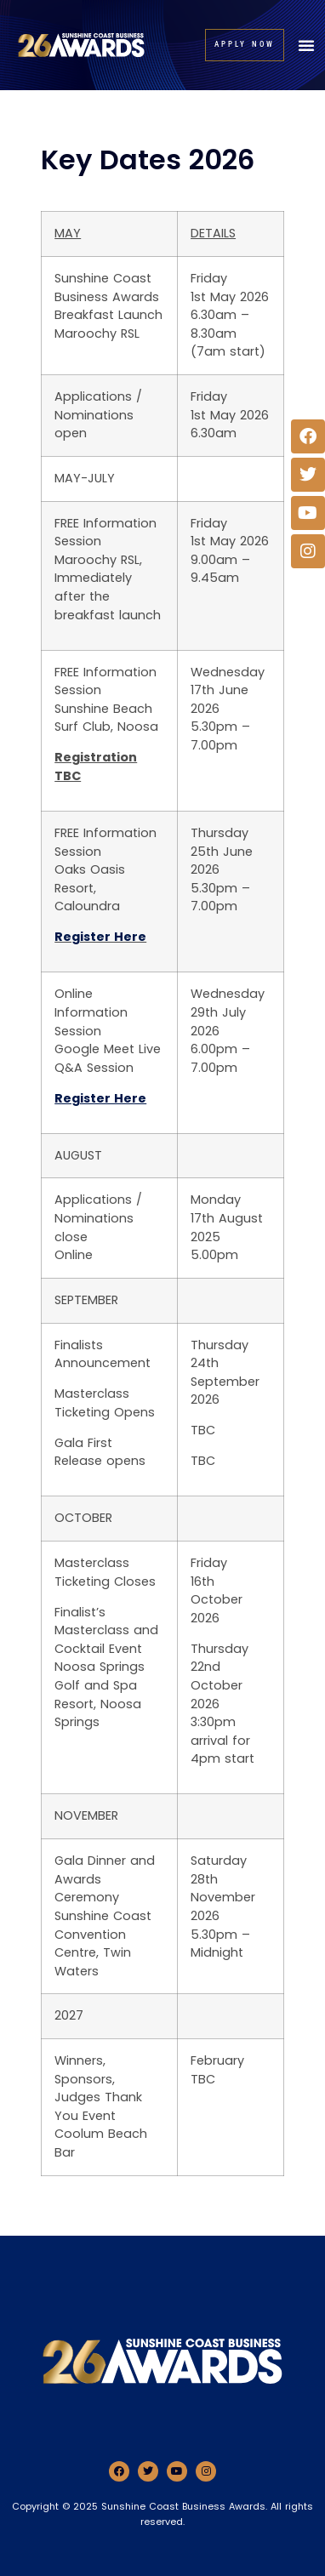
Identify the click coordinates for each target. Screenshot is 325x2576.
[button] (306, 45)
